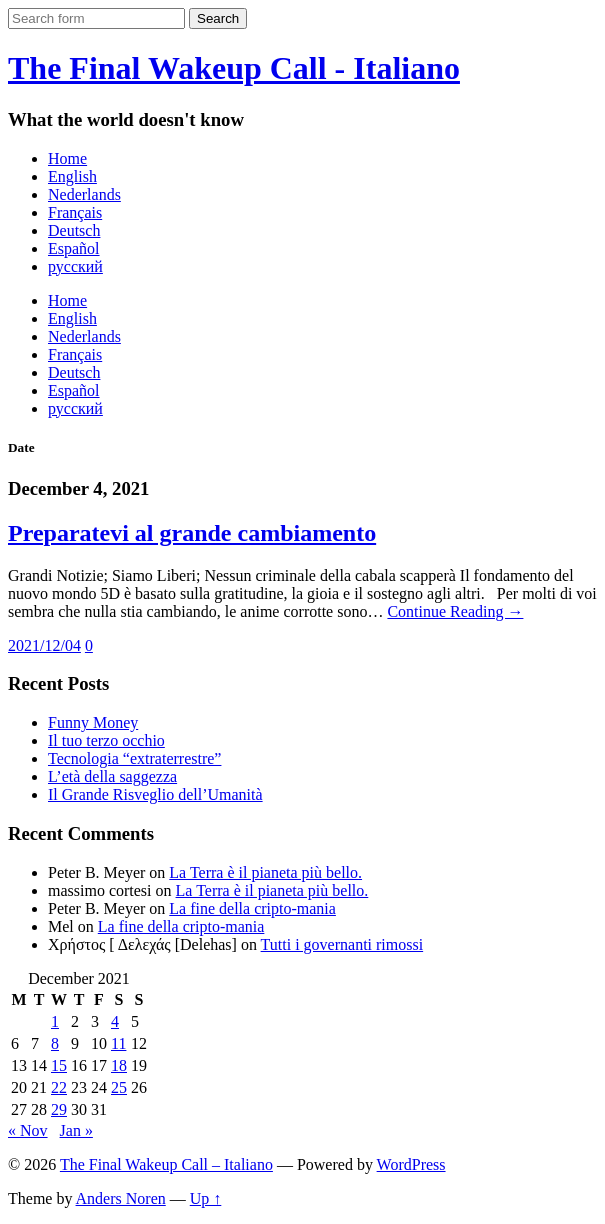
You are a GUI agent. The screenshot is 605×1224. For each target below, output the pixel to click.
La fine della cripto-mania (252, 908)
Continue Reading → (455, 611)
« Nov (28, 1130)
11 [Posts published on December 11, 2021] (118, 1043)
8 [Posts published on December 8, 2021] (55, 1043)
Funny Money (93, 722)
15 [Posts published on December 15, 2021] (59, 1065)
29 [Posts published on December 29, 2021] (59, 1109)
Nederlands (84, 194)
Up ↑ (206, 1198)
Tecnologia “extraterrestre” (134, 758)
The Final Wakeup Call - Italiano (234, 68)
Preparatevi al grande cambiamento (192, 533)
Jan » (76, 1130)
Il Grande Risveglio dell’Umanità (155, 794)
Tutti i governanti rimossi (342, 944)
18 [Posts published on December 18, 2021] (119, 1065)
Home (67, 158)
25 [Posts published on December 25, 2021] (119, 1087)
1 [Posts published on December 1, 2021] (55, 1021)
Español (74, 248)
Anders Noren (121, 1198)
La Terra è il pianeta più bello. (265, 872)
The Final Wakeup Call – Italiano (166, 1164)
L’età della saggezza (112, 776)
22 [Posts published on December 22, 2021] (59, 1087)
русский (75, 266)
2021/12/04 (44, 645)
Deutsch (74, 230)
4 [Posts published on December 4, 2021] (115, 1021)
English (72, 176)
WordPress (411, 1164)
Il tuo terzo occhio (106, 740)
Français (75, 212)
